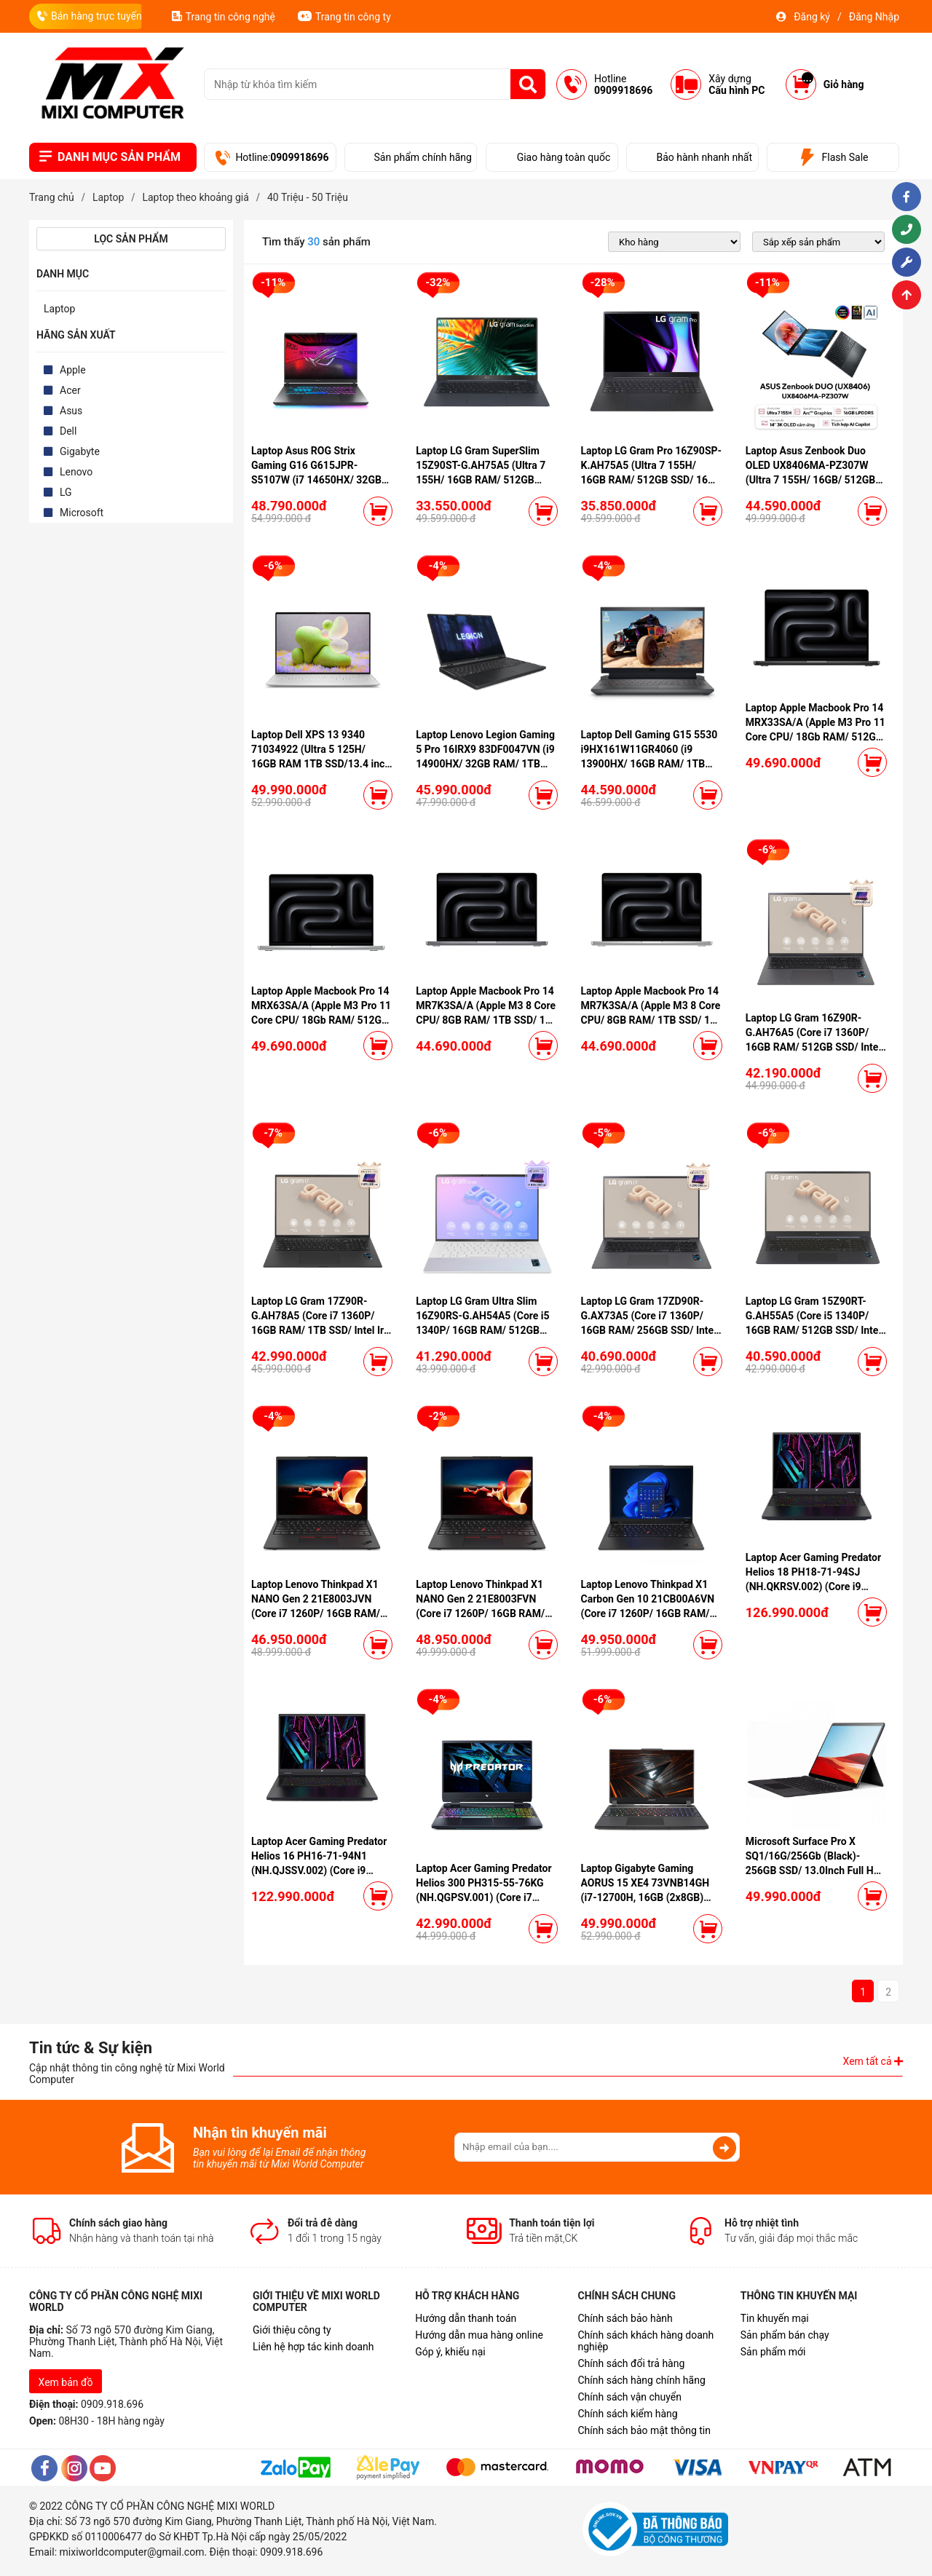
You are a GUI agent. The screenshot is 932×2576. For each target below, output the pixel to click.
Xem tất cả (873, 2061)
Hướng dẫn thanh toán (465, 2318)
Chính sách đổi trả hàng (630, 2363)
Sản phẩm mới (773, 2352)
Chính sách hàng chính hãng (641, 2380)
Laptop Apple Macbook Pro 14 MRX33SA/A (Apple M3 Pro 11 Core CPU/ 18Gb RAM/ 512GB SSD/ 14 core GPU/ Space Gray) (815, 737)
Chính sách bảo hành (624, 2318)
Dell (68, 431)
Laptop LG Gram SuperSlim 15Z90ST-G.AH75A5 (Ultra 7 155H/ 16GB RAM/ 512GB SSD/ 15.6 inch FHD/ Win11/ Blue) (480, 480)
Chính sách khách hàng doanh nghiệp (645, 2340)
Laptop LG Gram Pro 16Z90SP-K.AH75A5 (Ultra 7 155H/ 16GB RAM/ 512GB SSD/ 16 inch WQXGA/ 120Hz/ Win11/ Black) (651, 480)
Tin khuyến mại (775, 2318)
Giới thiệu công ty (292, 2330)
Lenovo (76, 472)
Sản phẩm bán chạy (785, 2335)
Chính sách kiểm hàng (627, 2413)
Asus (71, 410)
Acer (70, 390)
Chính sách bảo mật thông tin (644, 2430)
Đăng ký (812, 17)
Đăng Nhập (874, 17)
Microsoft (81, 512)
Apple (73, 370)
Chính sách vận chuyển (629, 2397)
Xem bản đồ (66, 2382)
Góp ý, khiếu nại (450, 2352)
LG (66, 492)
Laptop (59, 309)
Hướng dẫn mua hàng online (479, 2335)
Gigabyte (80, 451)
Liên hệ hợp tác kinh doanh (313, 2346)
